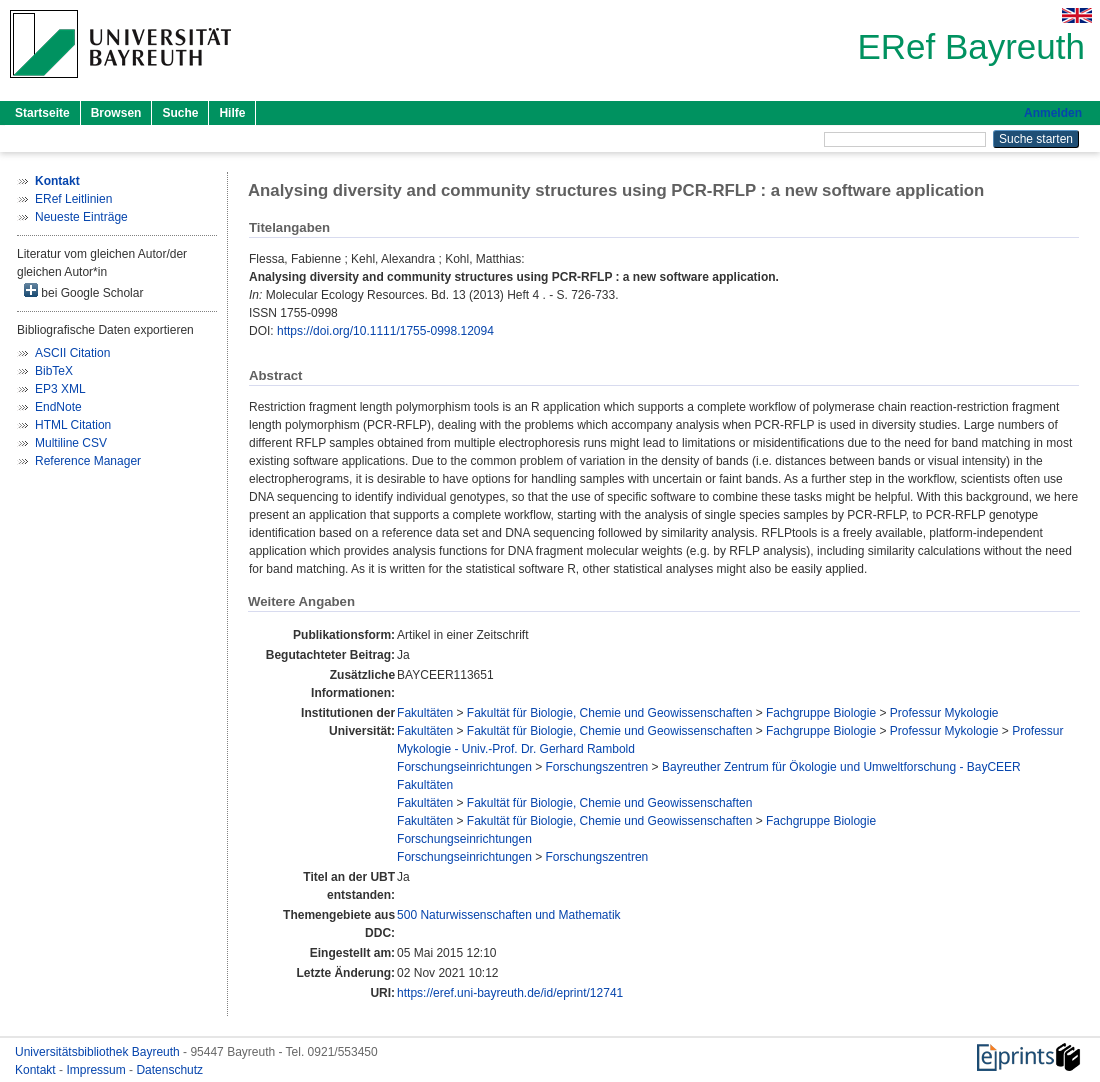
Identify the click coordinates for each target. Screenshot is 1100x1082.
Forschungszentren (597, 767)
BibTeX (54, 371)
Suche (180, 113)
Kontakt (37, 1070)
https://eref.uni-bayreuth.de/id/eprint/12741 (510, 993)
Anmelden (1053, 113)
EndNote (58, 407)
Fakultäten (425, 713)
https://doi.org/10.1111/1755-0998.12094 (385, 331)
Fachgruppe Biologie (821, 713)
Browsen (116, 113)
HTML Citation (73, 425)
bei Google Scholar (83, 291)
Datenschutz (169, 1070)
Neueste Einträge (81, 217)
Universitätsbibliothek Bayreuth (99, 1052)
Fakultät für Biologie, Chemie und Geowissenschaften (610, 713)
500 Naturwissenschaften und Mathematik (508, 915)
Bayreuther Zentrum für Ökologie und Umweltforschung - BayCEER (841, 767)
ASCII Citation (72, 353)
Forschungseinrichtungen (464, 767)
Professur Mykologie (944, 713)
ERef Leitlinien (73, 199)
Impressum (97, 1070)
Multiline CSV (71, 443)
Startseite (42, 113)
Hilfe (232, 113)
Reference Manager (88, 461)
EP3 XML (60, 389)
